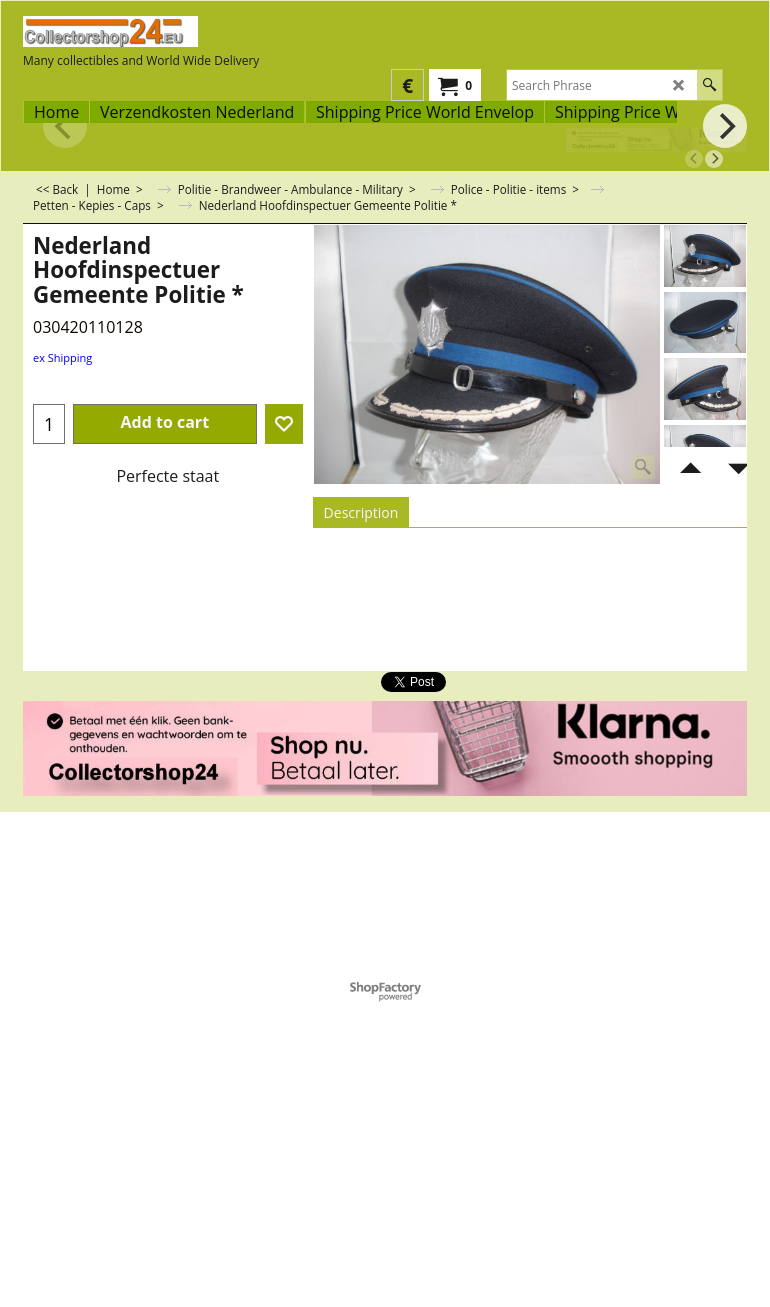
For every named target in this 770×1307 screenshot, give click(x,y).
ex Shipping (62, 357)
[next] (714, 159)
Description (361, 512)
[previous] (694, 159)
